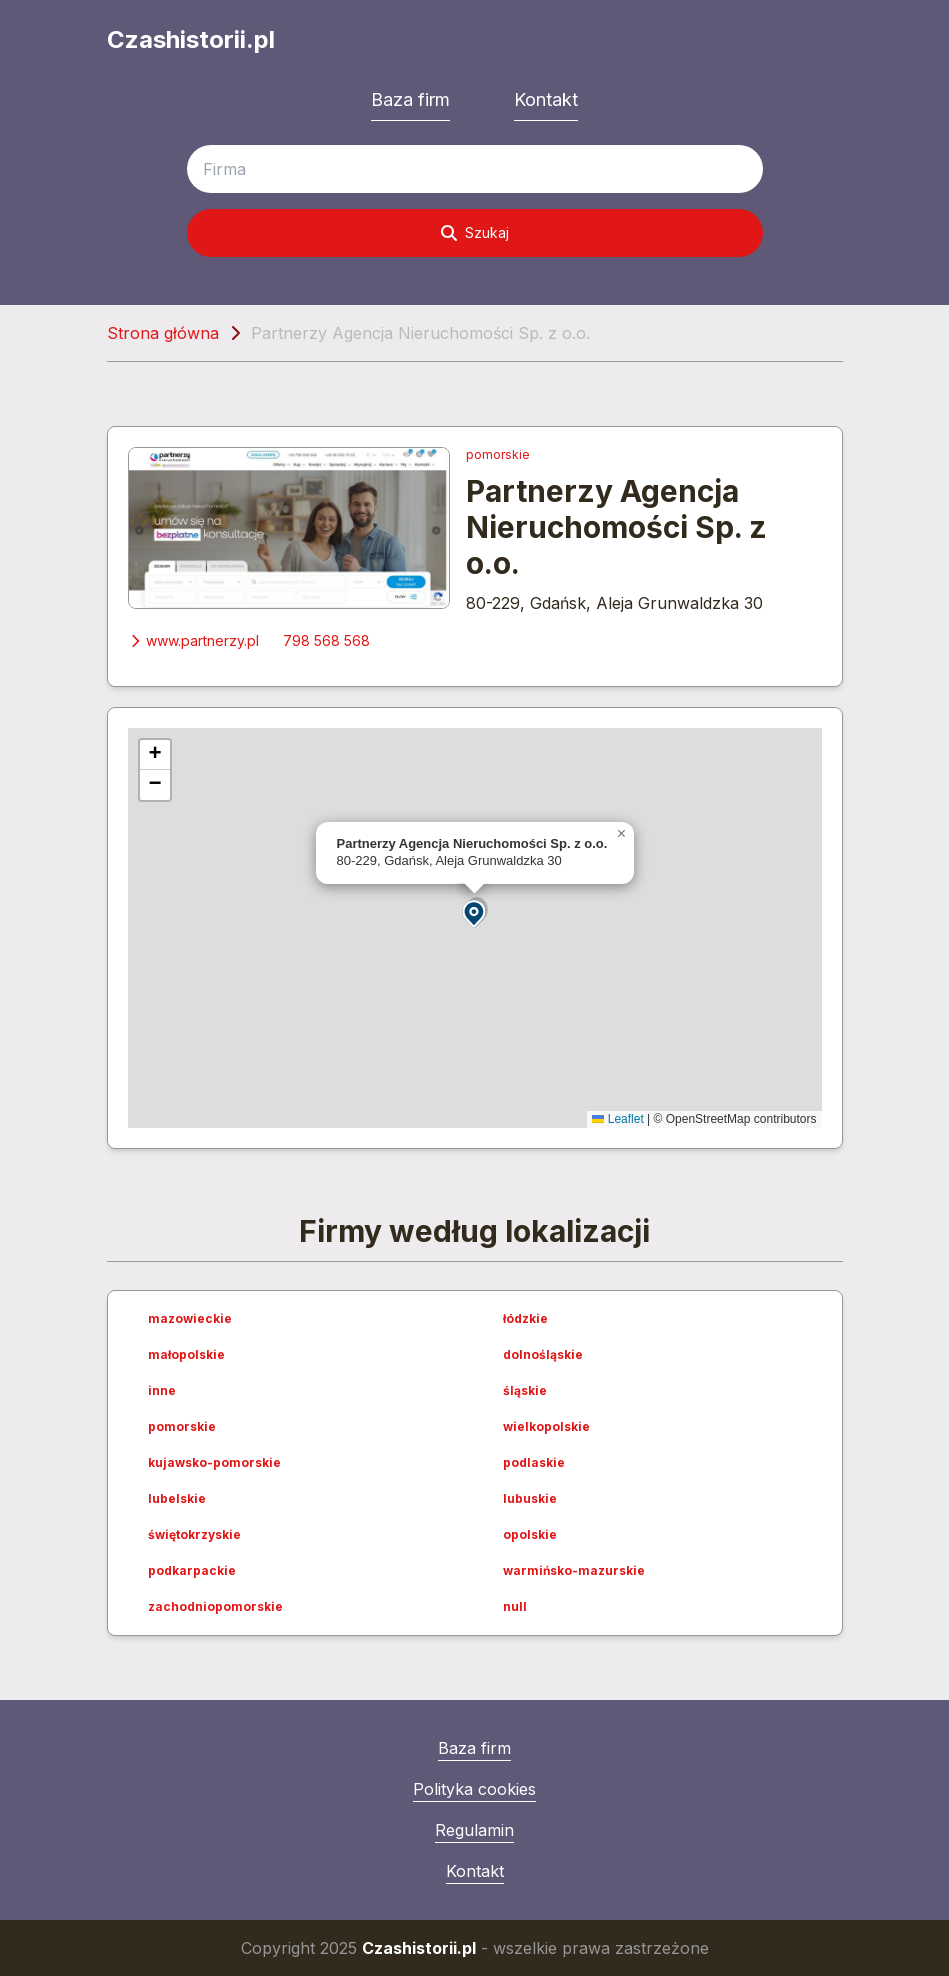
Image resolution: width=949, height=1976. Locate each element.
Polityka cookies (474, 1789)
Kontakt (546, 99)
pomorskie (498, 454)
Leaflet (617, 1119)
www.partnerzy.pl (193, 640)
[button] (475, 912)
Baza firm (410, 99)
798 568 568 (326, 640)
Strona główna (163, 333)
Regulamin (474, 1830)
